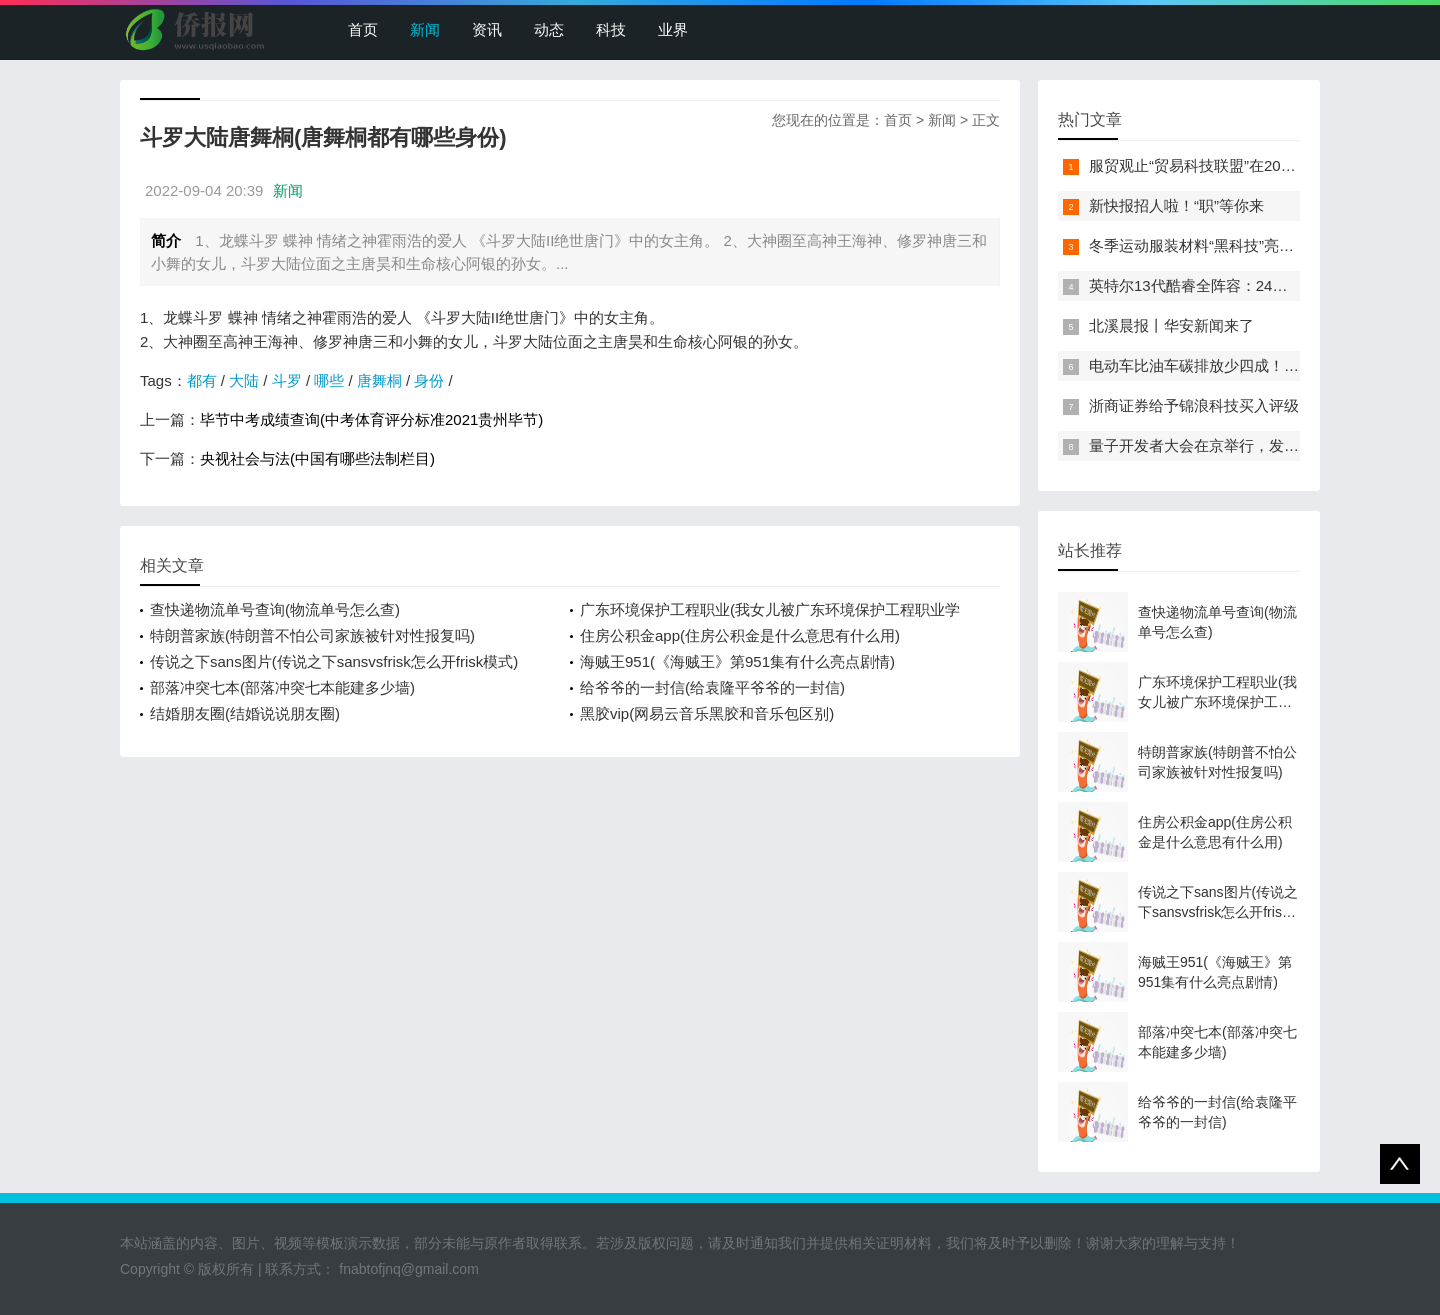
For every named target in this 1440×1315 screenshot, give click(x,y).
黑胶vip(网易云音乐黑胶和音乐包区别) (707, 713)
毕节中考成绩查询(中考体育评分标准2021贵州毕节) (371, 419)
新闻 (425, 29)
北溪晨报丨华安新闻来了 (1171, 325)
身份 (429, 380)
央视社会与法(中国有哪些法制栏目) (317, 458)
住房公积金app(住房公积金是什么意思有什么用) (740, 635)
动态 (549, 29)
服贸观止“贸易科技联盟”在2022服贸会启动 (1230, 165)
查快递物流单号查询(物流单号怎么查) (275, 609)
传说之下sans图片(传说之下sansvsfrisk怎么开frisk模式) (334, 661)
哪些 (329, 380)
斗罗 (287, 380)
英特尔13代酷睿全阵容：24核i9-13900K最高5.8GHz (1263, 285)
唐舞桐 (379, 380)
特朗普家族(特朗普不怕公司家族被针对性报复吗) (312, 635)
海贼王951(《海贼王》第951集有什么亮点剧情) (737, 661)
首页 (363, 29)
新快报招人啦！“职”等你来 (1176, 205)
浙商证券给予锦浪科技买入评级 (1194, 405)
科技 (611, 29)
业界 (673, 29)
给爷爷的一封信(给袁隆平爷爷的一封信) (712, 687)
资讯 (487, 29)
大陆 (244, 380)
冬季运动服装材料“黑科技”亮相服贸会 (1214, 245)
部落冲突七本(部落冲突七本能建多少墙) (282, 687)
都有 (202, 380)
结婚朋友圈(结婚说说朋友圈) (245, 713)
